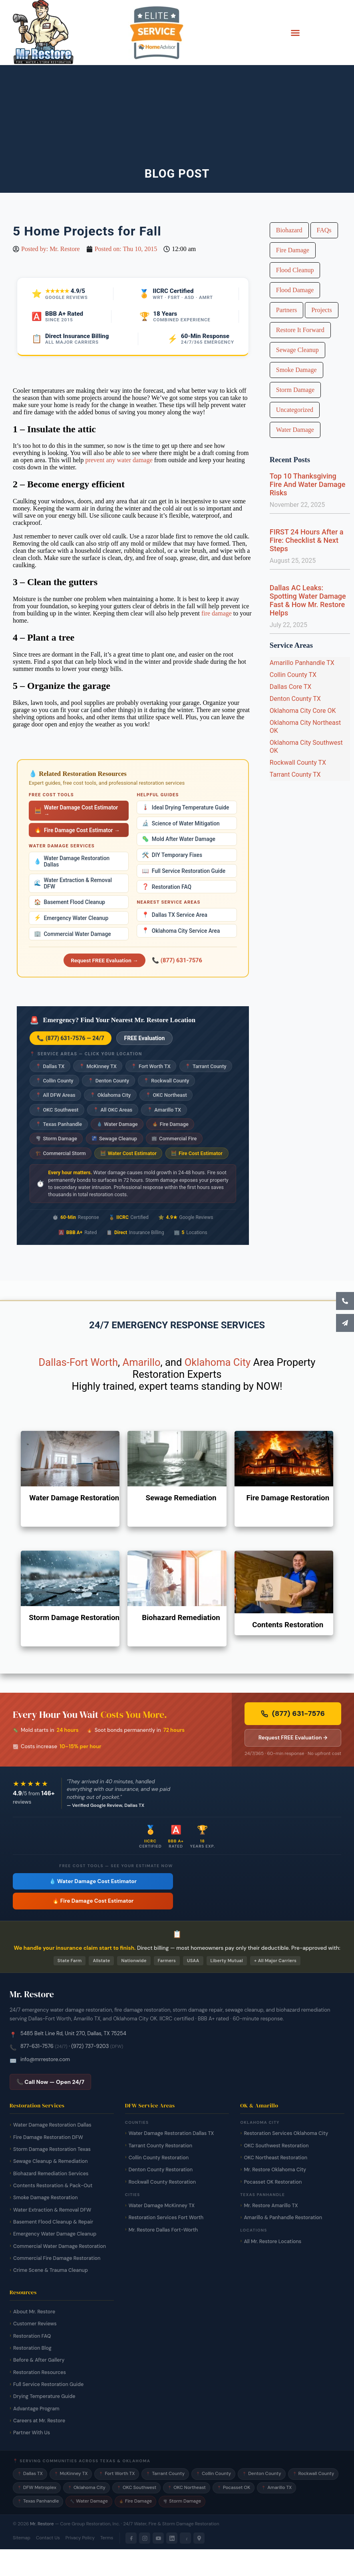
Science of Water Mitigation (180, 823)
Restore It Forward (300, 329)
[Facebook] (131, 2538)
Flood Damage (295, 290)
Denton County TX (295, 698)
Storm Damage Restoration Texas (52, 2149)
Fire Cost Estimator (197, 1153)
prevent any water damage (118, 460)
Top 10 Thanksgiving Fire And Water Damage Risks (308, 484)
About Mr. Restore (34, 2312)
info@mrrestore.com (45, 2059)
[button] (295, 33)
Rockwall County (166, 1081)
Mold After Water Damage (178, 839)
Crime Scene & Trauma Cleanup (50, 2270)
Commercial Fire (174, 1139)
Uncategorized (294, 409)
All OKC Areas (112, 1110)
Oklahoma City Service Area (181, 930)
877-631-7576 (37, 2046)
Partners (286, 310)
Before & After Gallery (38, 2360)
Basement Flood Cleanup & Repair (53, 2222)
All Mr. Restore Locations (272, 2241)
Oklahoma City (110, 1095)
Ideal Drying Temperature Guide (185, 807)
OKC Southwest (57, 1110)
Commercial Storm (61, 1153)
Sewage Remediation (180, 1498)
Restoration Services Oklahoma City (286, 2133)
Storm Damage (56, 1139)
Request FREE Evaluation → (104, 960)
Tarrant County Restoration (160, 2146)
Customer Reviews (35, 2324)
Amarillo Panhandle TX (302, 663)
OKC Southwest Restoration (276, 2146)
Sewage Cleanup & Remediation (50, 2161)
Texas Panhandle (59, 1124)
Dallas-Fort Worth (78, 1362)
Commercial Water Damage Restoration (59, 2246)
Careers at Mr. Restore (39, 2421)
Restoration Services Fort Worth (166, 2217)
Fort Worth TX (151, 1066)
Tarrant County (205, 1066)
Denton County (108, 1081)
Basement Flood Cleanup (69, 902)
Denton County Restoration (161, 2169)
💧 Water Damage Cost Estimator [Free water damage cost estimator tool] (93, 1881)
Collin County (55, 1081)
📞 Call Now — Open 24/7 (50, 2081)
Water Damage (117, 1124)
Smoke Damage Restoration (45, 2197)
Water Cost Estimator (128, 1153)
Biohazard (289, 230)
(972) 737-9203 (90, 2046)
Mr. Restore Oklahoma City (275, 2169)
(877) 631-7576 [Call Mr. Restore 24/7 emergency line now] (293, 1713)
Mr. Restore (42, 2524)
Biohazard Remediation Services (50, 2173)
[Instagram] (144, 2538)
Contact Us (48, 2538)
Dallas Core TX (290, 686)
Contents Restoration (287, 1624)
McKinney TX (98, 1066)
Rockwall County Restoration (162, 2182)
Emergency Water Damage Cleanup (54, 2234)
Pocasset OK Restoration (273, 2182)
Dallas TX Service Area (174, 915)
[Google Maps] (199, 2538)
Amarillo (141, 1362)
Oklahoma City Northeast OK (305, 726)
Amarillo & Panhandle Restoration (283, 2217)
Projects (321, 310)
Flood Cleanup (295, 270)
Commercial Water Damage (72, 933)
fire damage (216, 613)
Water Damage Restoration (74, 1498)
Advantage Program (36, 2409)
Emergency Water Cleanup (71, 917)
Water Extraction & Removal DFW (73, 883)
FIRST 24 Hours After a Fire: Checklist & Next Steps (307, 540)
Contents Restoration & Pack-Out (52, 2185)
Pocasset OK (233, 2488)
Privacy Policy (80, 2538)
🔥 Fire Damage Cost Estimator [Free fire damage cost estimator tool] (93, 1900)
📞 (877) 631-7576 (177, 960)
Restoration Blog (32, 2348)
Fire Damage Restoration (287, 1498)
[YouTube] (158, 2538)
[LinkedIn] (171, 2538)
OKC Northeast (166, 1095)
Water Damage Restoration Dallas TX (171, 2133)
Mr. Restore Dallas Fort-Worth (163, 2230)
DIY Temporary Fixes (172, 855)
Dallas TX (50, 1066)
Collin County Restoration (159, 2158)
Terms (106, 2538)
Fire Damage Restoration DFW (48, 2137)
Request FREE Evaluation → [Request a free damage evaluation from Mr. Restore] (293, 1737)
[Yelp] (185, 2538)
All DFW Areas (56, 1095)
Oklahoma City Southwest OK (306, 746)
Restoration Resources (39, 2372)
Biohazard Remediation (181, 1617)
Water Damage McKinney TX (162, 2205)
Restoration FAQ (166, 886)
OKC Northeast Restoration (275, 2158)
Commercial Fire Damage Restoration (56, 2258)
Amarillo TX (164, 1110)
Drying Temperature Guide (44, 2396)
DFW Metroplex (36, 2488)
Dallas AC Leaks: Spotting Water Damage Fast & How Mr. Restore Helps (308, 600)
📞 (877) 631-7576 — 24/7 (70, 1038)
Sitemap (21, 2538)
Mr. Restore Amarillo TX (271, 2205)
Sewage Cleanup (114, 1139)
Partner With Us (31, 2433)
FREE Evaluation (144, 1038)
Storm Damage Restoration (74, 1617)
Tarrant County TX (295, 774)
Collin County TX (293, 675)
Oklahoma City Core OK (303, 710)
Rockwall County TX (298, 762)
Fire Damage (170, 1124)
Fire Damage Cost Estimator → (77, 830)
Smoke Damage (296, 369)
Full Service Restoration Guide (183, 871)
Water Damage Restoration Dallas (71, 861)
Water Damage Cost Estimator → (76, 810)
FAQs (324, 230)
